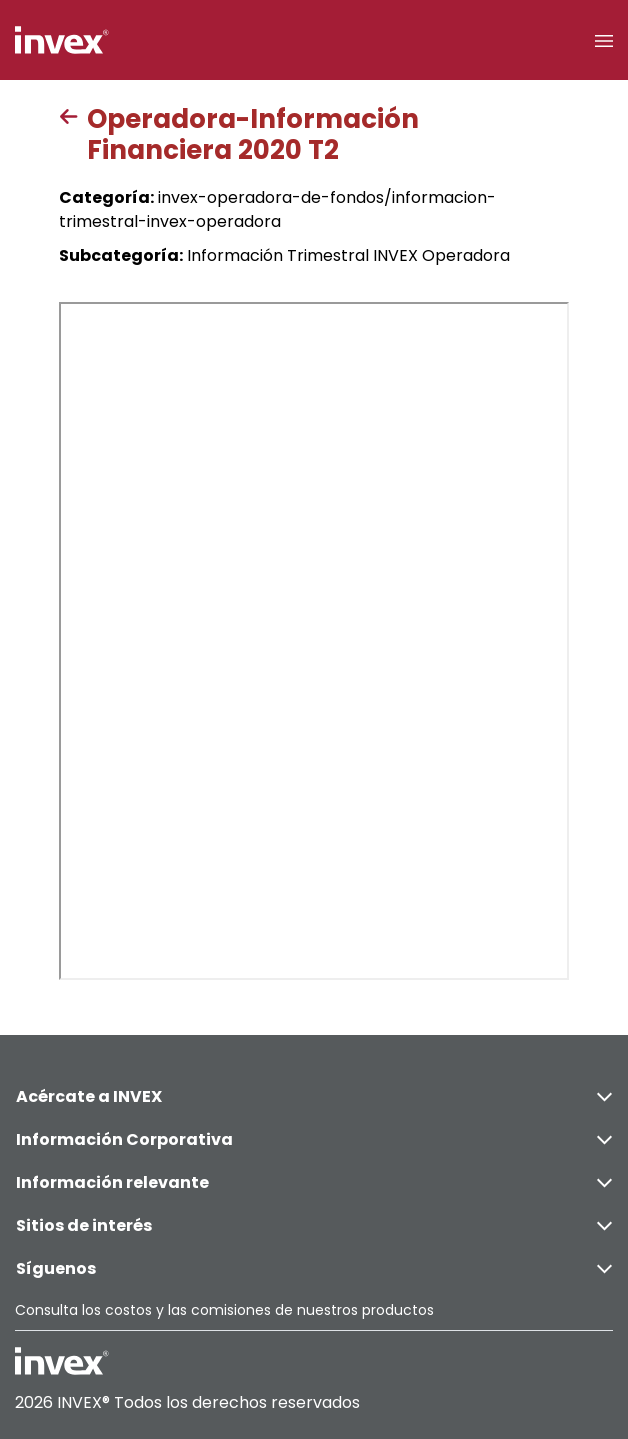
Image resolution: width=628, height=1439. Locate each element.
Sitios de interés (314, 1225)
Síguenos (314, 1268)
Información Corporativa (314, 1139)
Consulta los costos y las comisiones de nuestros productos (224, 1310)
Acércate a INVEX (314, 1096)
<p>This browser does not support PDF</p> (314, 641)
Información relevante (314, 1182)
